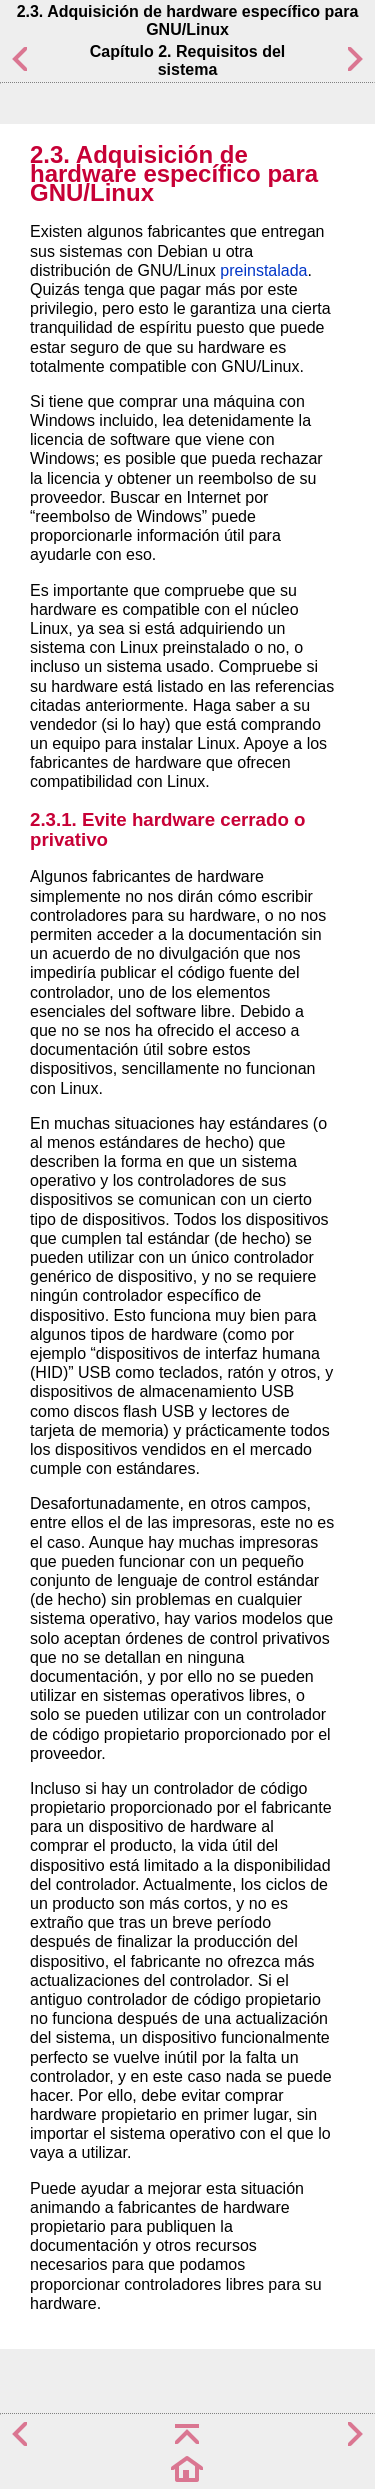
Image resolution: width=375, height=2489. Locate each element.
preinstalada (263, 270)
